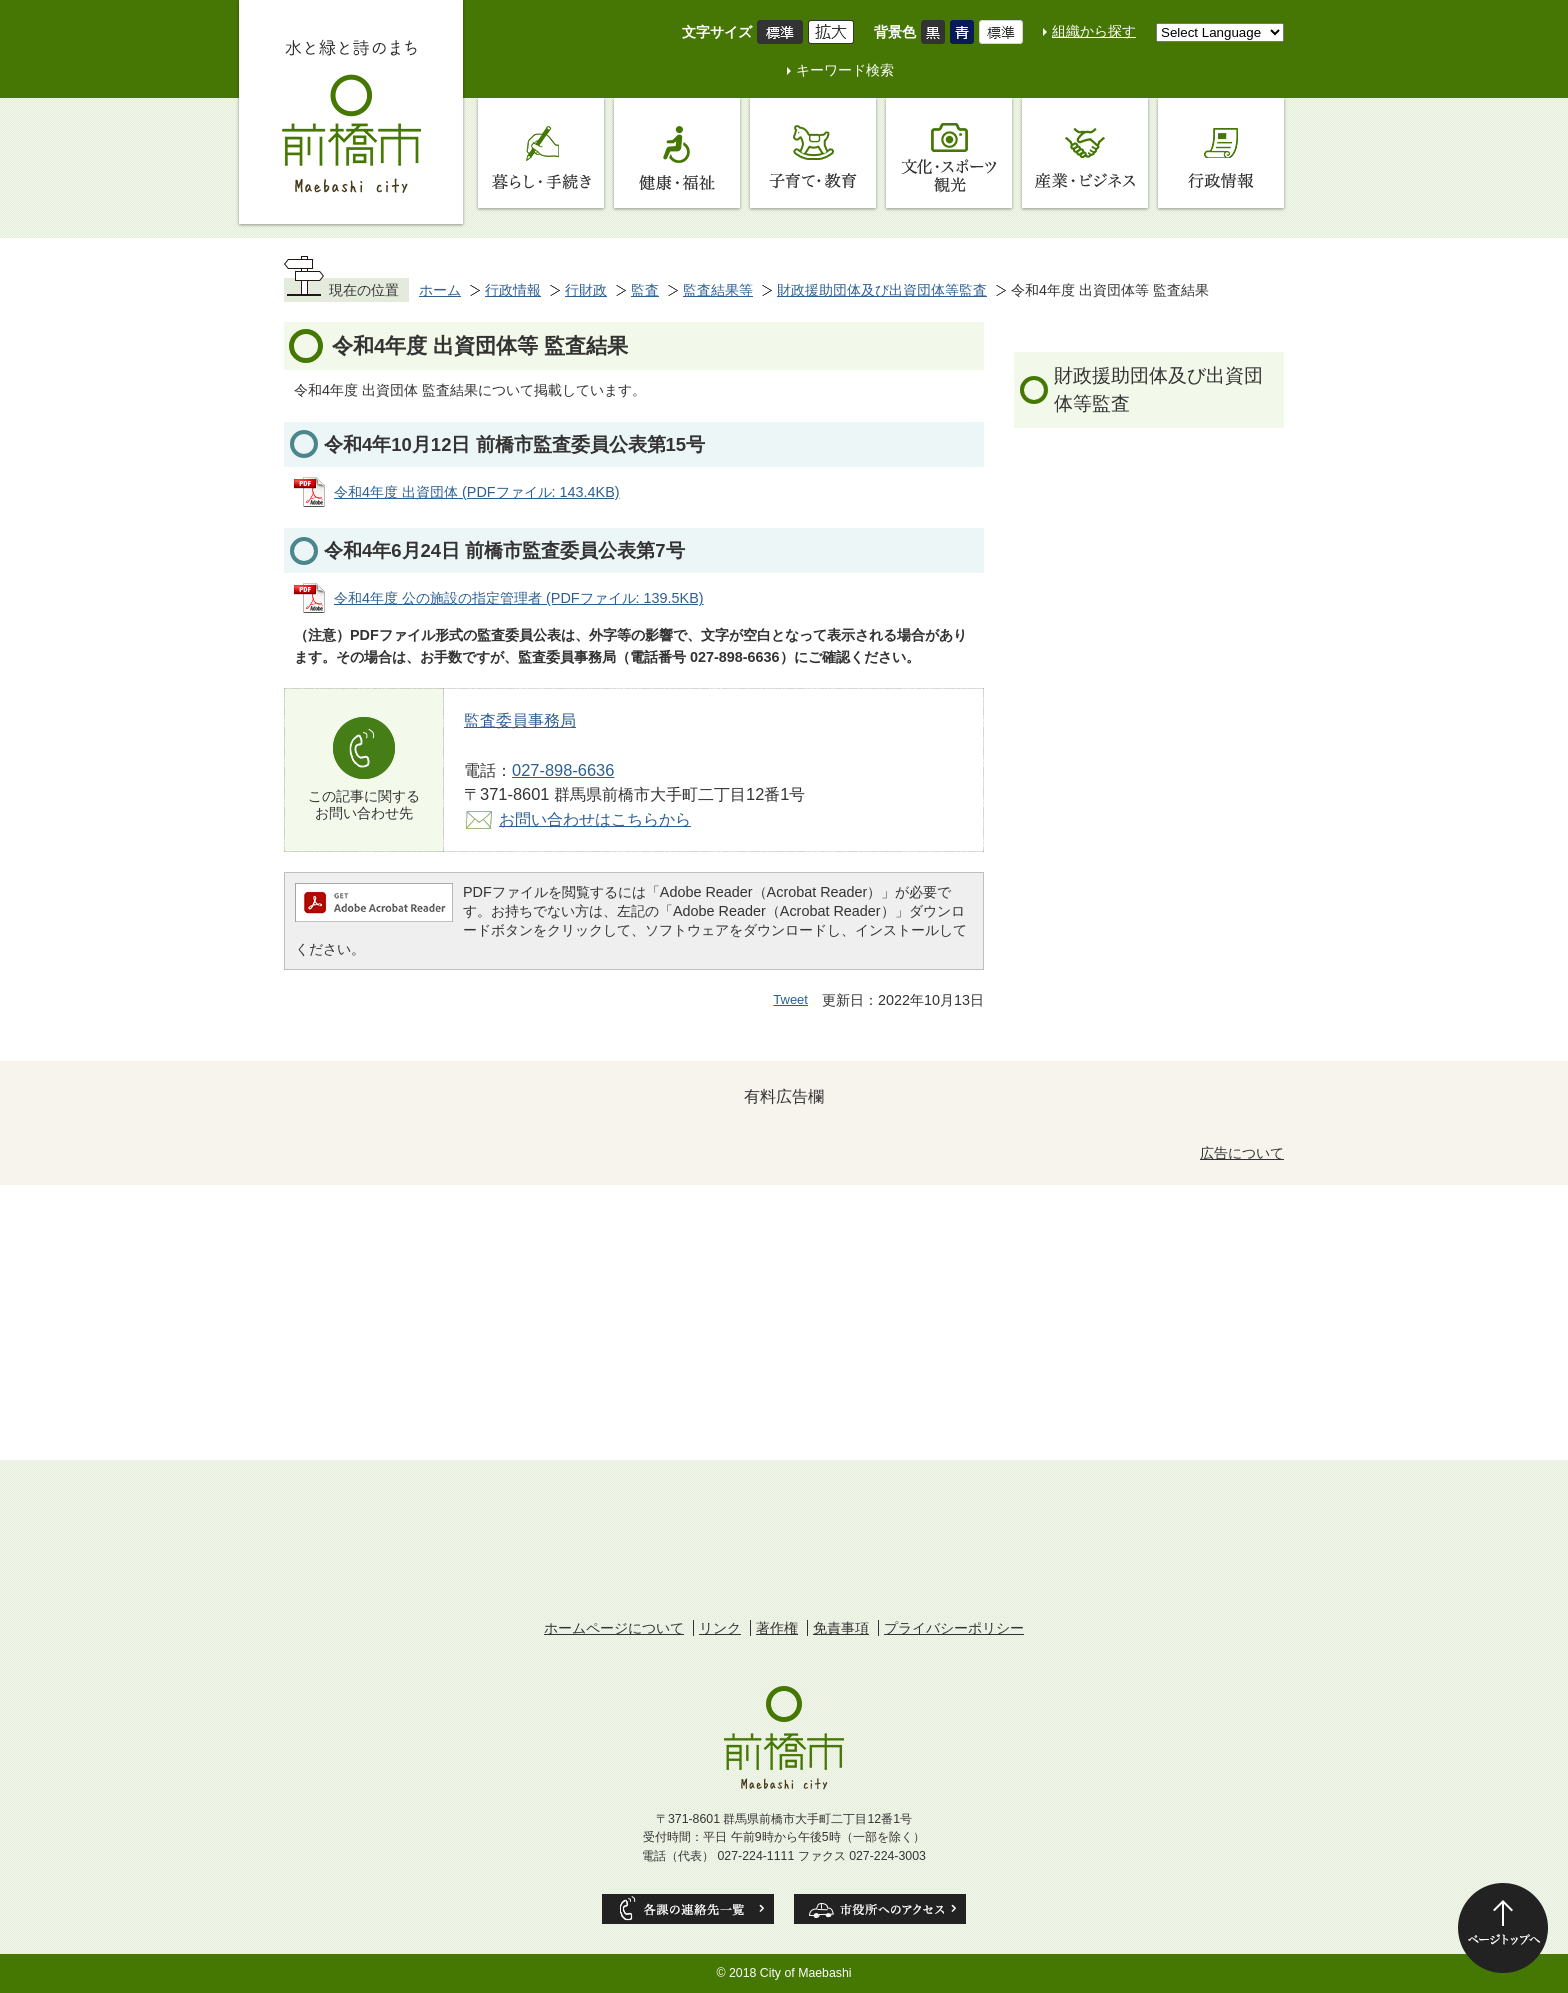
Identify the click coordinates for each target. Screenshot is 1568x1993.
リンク (720, 1628)
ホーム (440, 290)
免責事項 (841, 1628)
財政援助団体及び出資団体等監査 (882, 290)
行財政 (586, 290)
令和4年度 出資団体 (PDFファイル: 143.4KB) (477, 492)
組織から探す (1094, 31)
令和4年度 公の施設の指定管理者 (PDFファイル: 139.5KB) (519, 598)
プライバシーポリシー (954, 1628)
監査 (645, 290)
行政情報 (513, 290)
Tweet (790, 999)
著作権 (777, 1628)
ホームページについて (614, 1628)
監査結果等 (718, 290)
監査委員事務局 (520, 720)
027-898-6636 (563, 770)
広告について (1242, 1153)
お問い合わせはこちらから (595, 819)
